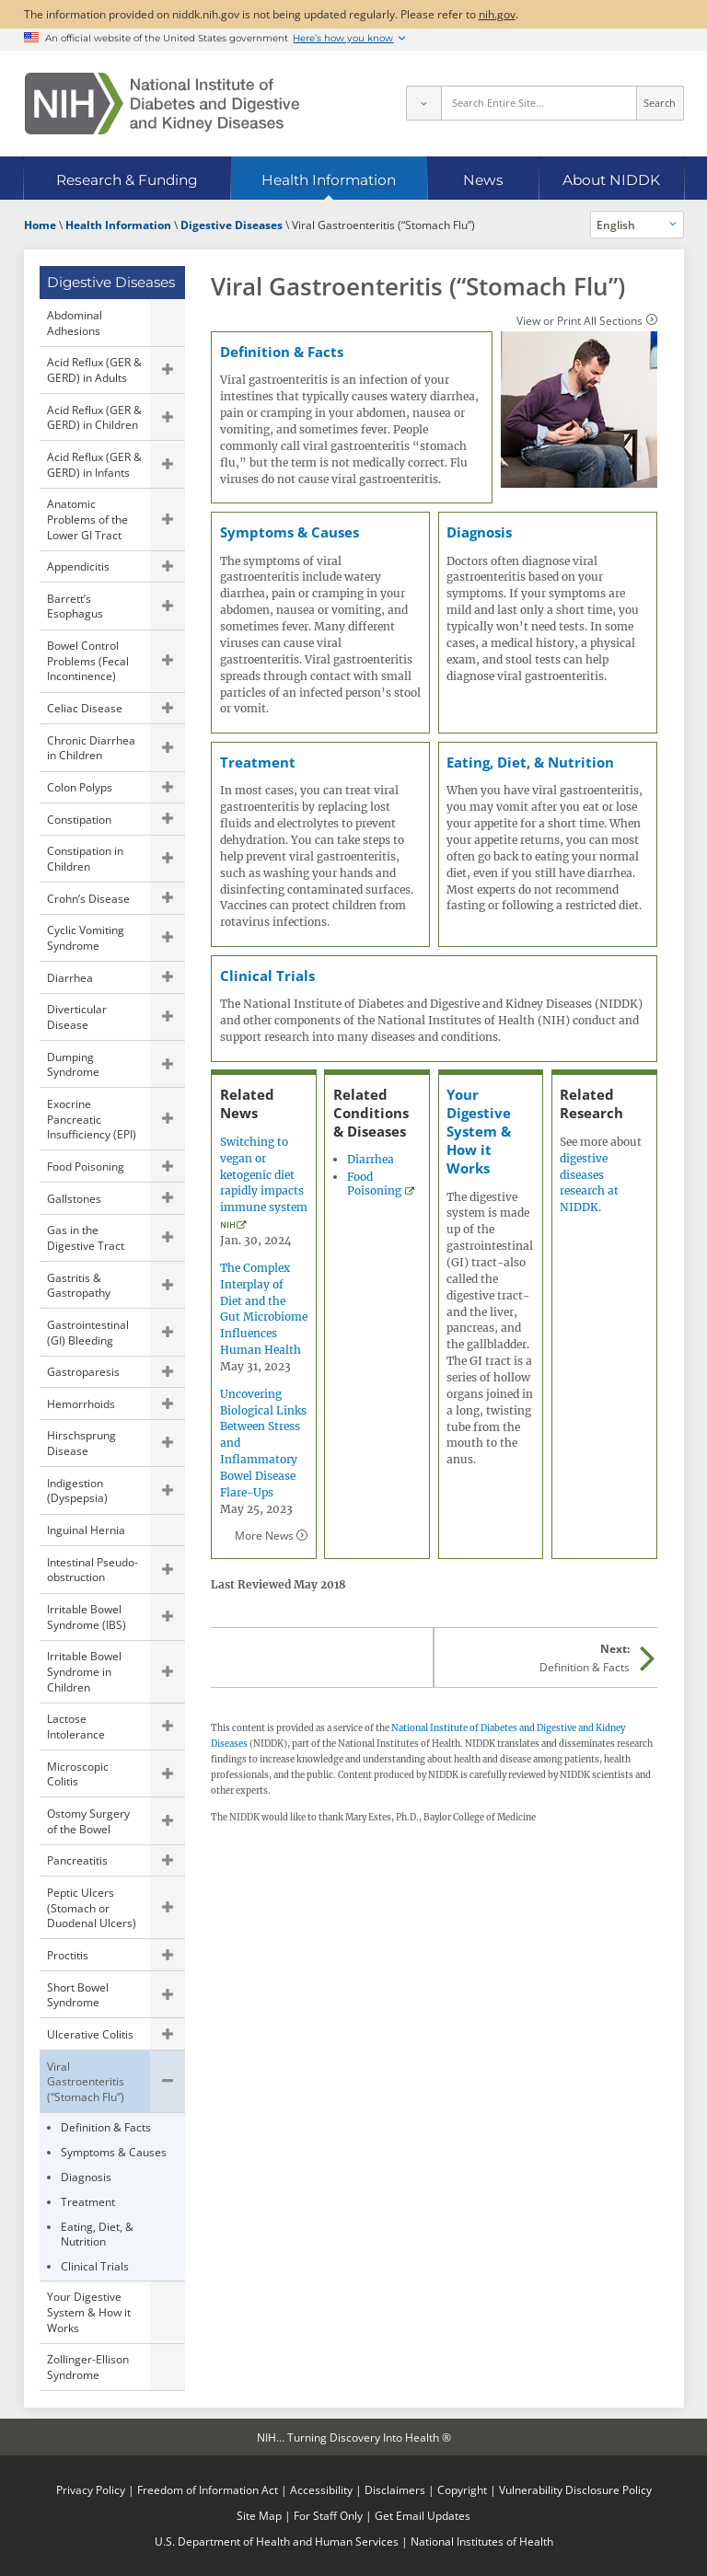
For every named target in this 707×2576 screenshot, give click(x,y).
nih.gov (497, 13)
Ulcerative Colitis (90, 2034)
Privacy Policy (90, 2489)
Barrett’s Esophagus (75, 606)
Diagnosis (86, 2176)
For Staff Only (328, 2515)
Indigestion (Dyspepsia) (77, 1490)
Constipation (79, 819)
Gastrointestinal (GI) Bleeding (88, 1332)
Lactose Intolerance (76, 1726)
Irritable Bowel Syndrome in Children (84, 1670)
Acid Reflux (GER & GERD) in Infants (94, 464)
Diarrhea (70, 977)
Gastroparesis (83, 1371)
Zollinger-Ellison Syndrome (88, 2366)
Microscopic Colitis (78, 1774)
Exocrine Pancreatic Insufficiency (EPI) (91, 1118)
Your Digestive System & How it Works (89, 2311)
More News (264, 1535)
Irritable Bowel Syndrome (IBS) (86, 1616)
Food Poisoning (85, 1166)
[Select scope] (423, 103)
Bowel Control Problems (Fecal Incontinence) (88, 660)
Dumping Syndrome (73, 1064)
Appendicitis (78, 566)
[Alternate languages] (637, 224)
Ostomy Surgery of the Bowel (88, 1821)
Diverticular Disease (77, 1016)
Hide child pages (167, 2081)
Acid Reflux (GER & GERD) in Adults (94, 369)
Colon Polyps (79, 787)
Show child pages (167, 370)
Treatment (88, 2201)
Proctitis (67, 1954)
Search (659, 103)
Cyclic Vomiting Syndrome (85, 937)
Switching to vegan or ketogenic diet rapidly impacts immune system (263, 1174)
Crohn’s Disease (88, 898)
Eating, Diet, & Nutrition (97, 2234)
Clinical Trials (95, 2265)
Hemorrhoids (81, 1403)
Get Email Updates (422, 2515)
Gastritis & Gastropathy (78, 1285)
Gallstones (74, 1198)
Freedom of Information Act (207, 2489)
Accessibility (321, 2489)
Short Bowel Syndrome (78, 1995)
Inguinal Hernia (86, 1529)
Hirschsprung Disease (81, 1442)
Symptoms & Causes (114, 2151)
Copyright (462, 2489)
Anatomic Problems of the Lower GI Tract (87, 518)
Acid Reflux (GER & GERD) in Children (94, 417)
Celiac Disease (84, 707)
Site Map (259, 2515)
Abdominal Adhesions (74, 322)
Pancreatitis (77, 1860)
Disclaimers (395, 2489)
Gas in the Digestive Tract (85, 1237)
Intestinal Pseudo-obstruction (92, 1569)
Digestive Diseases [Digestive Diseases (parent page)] (111, 282)
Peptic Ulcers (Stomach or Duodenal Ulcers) (91, 1907)
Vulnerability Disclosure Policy (575, 2489)
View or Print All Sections (579, 320)
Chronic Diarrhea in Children (91, 748)
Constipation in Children (85, 858)
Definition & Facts (106, 2127)
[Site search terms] (539, 103)
